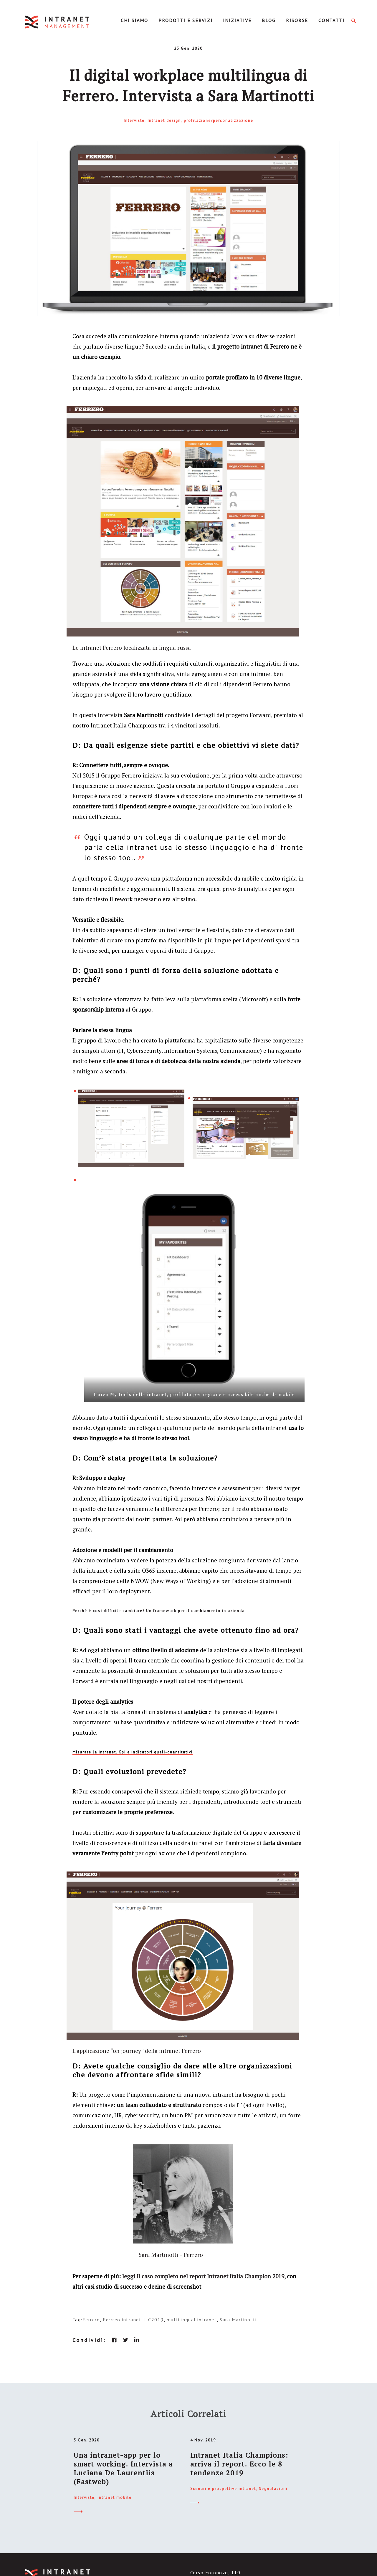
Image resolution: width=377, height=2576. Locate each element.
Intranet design (164, 120)
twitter (125, 2340)
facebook (114, 2340)
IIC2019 (154, 2320)
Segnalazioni (273, 2488)
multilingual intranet (192, 2320)
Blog (269, 20)
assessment (236, 1488)
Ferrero (91, 2320)
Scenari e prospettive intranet (223, 2488)
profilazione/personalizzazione (218, 120)
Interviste (134, 120)
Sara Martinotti (238, 2320)
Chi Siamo (134, 20)
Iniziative (237, 20)
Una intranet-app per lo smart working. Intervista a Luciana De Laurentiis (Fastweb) (123, 2468)
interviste (203, 1488)
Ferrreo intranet (122, 2320)
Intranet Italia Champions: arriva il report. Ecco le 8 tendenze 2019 (239, 2463)
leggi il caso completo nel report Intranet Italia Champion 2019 (203, 2276)
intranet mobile (114, 2497)
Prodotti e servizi (185, 20)
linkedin (136, 2340)
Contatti (331, 20)
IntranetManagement (57, 22)
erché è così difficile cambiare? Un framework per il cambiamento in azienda (160, 1610)
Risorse (297, 20)
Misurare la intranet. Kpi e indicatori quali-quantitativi (132, 1752)
